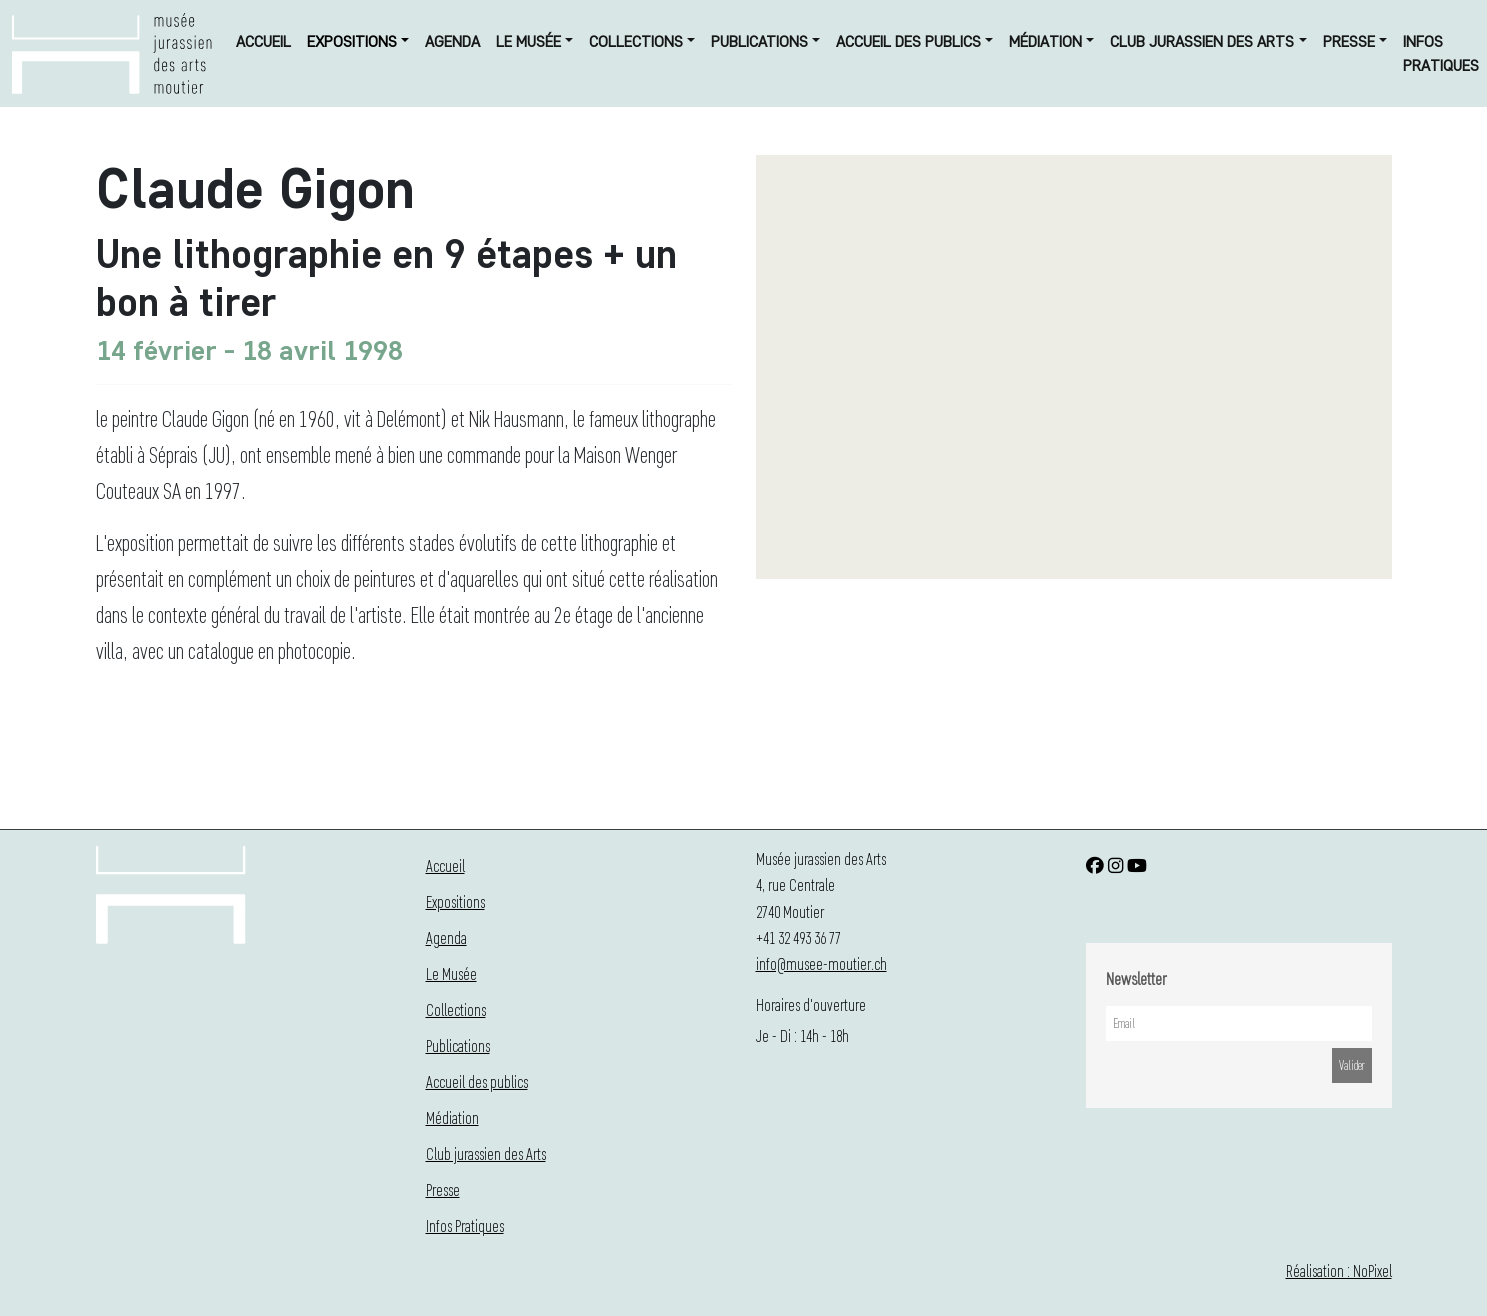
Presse (1349, 41)
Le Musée (528, 41)
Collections (636, 41)
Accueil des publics (908, 41)
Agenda (452, 41)
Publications (759, 41)
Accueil (263, 41)
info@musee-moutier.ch (821, 963)
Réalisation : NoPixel (1339, 1270)
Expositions (352, 41)
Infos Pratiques (1441, 53)
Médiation (1045, 41)
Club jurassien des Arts (1202, 41)
